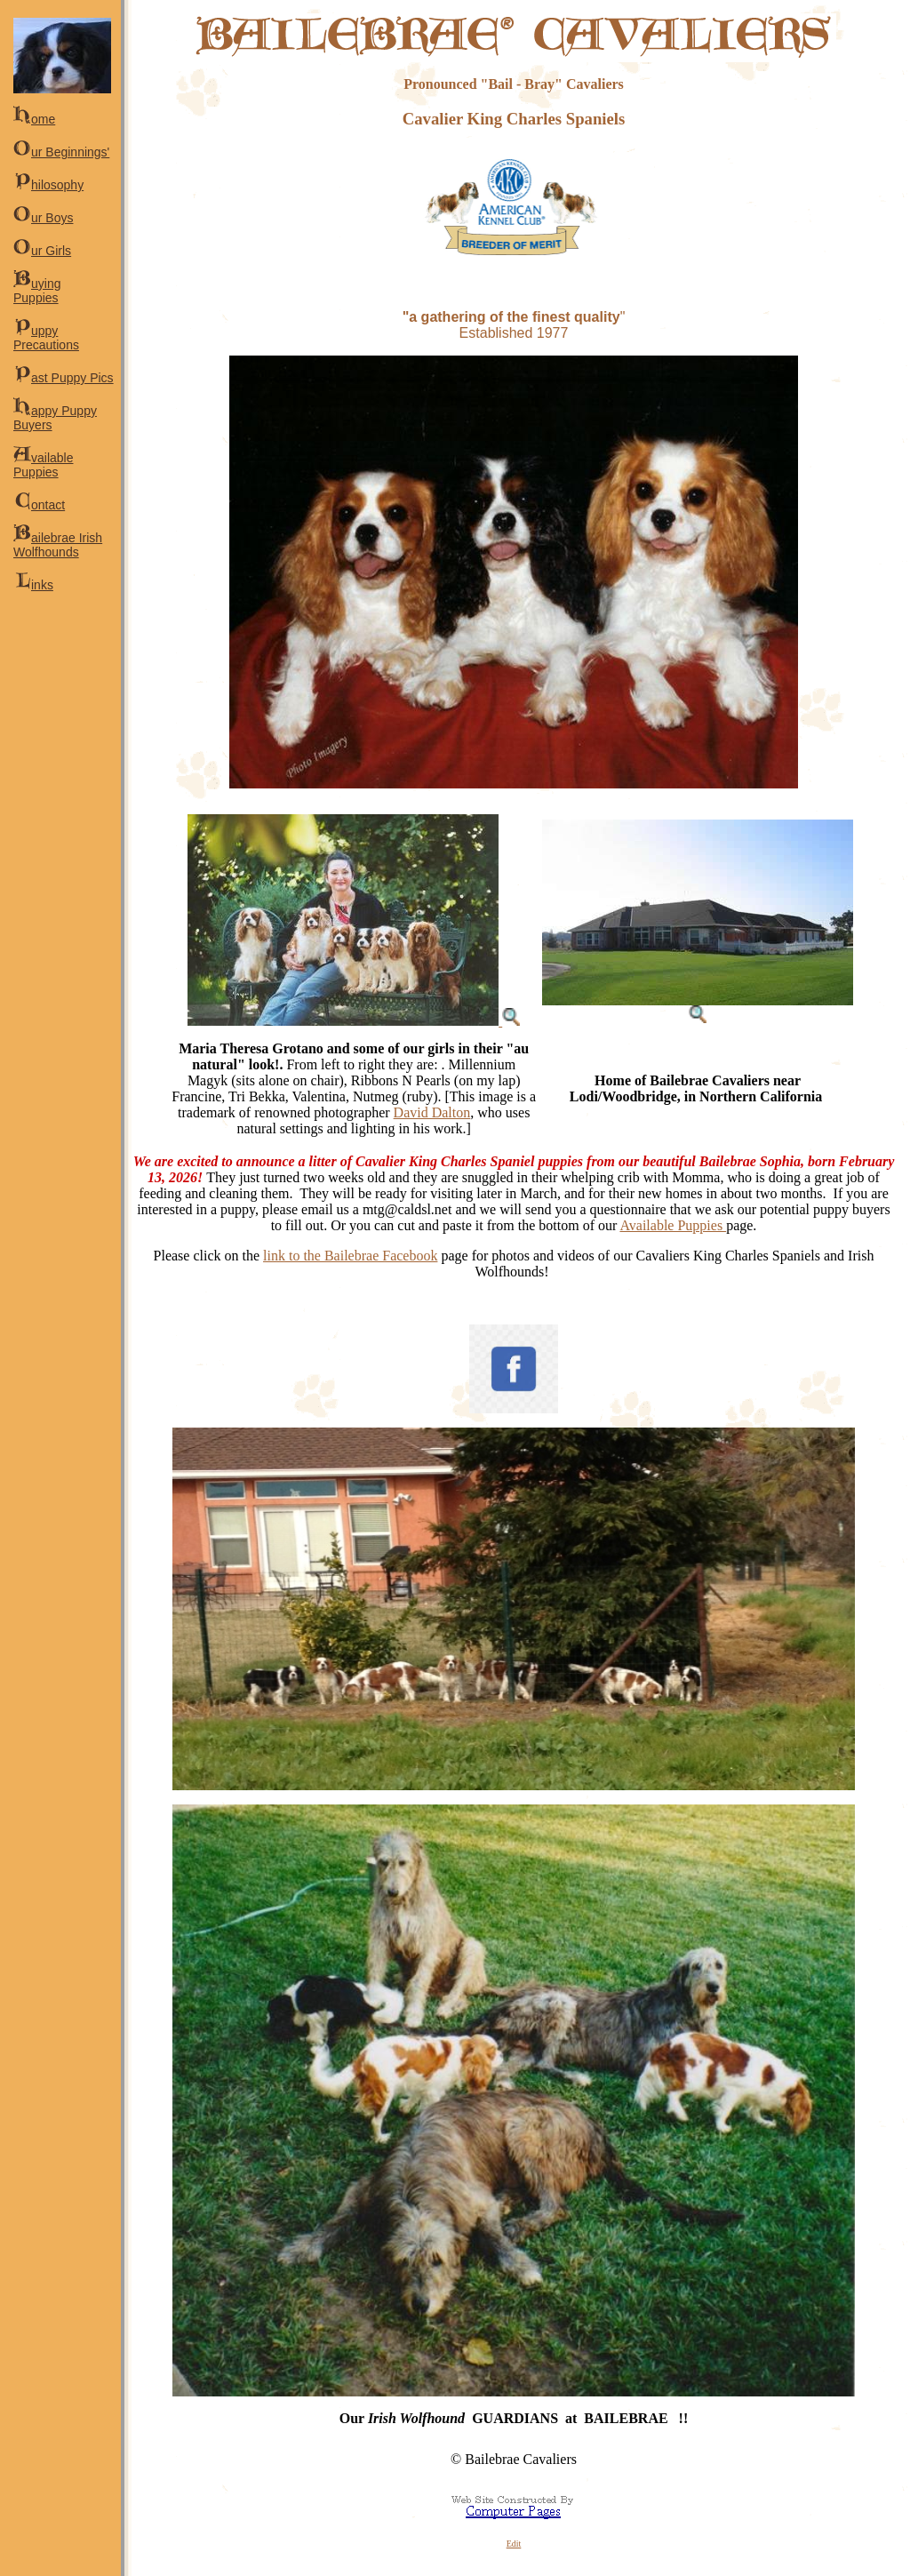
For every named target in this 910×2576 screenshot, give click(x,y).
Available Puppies (672, 1225)
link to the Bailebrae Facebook (350, 1255)
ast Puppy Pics (63, 378)
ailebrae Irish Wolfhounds (57, 545)
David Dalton (432, 1112)
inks (33, 585)
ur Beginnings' (61, 152)
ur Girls (42, 251)
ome (34, 119)
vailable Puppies (43, 465)
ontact (39, 505)
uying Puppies (36, 290)
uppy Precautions (46, 338)
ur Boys (43, 218)
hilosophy (48, 185)
